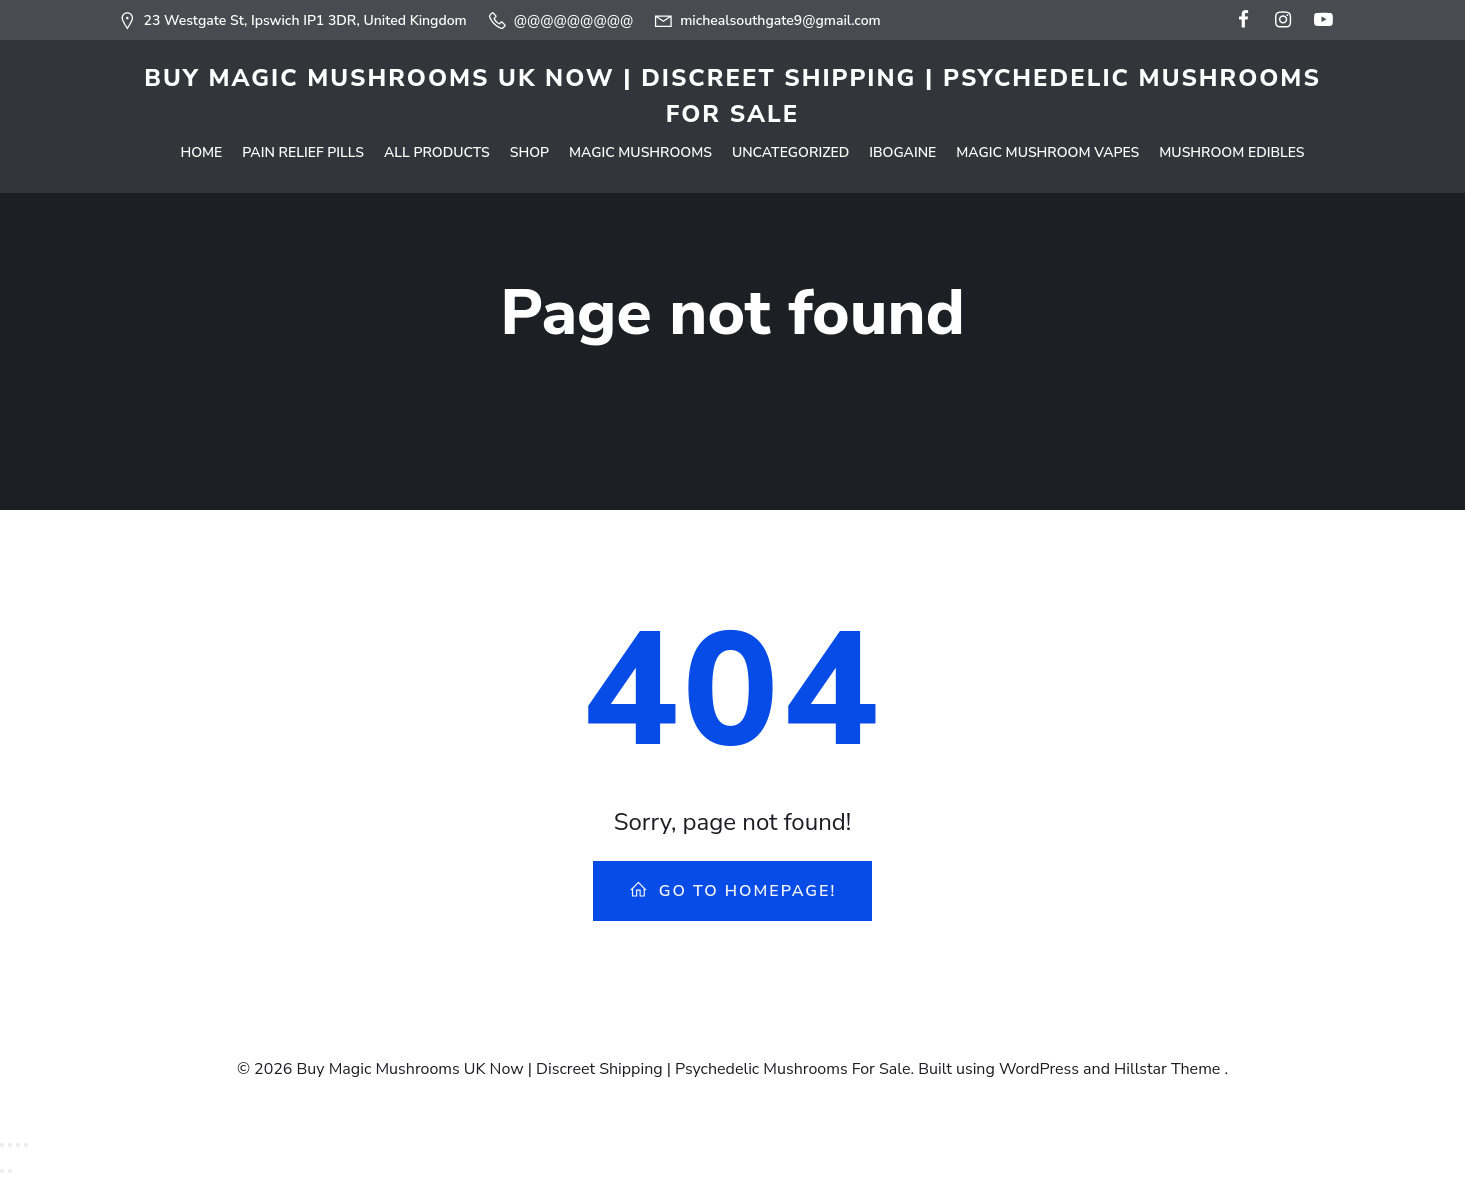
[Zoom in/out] (2, 1145)
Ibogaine (902, 152)
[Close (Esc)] (26, 1145)
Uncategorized (790, 152)
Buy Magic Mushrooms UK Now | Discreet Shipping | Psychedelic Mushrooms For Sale (732, 96)
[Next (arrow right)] (10, 1171)
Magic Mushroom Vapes (1047, 152)
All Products (437, 152)
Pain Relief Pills (303, 152)
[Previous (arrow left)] (2, 1171)
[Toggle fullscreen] (10, 1145)
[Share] (18, 1145)
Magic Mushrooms (640, 152)
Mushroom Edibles (1231, 152)
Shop (529, 152)
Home (201, 152)
